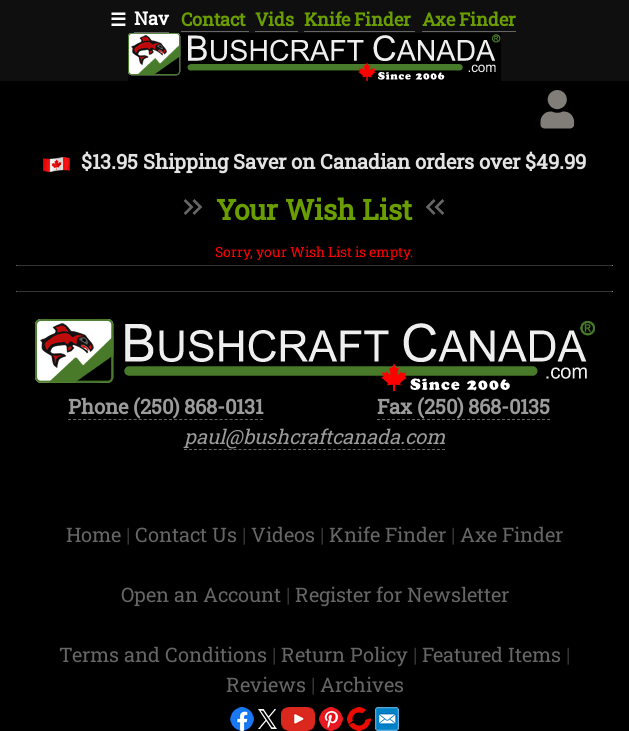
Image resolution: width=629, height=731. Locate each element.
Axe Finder (469, 19)
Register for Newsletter (402, 594)
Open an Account (201, 594)
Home (96, 534)
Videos (285, 534)
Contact (215, 19)
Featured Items (494, 654)
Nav (151, 18)
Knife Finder (359, 19)
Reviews (268, 684)
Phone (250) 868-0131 (165, 406)
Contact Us (188, 534)
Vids (276, 19)
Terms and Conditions (165, 654)
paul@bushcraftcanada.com (314, 436)
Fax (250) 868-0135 (463, 406)
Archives (362, 684)
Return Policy (347, 654)
